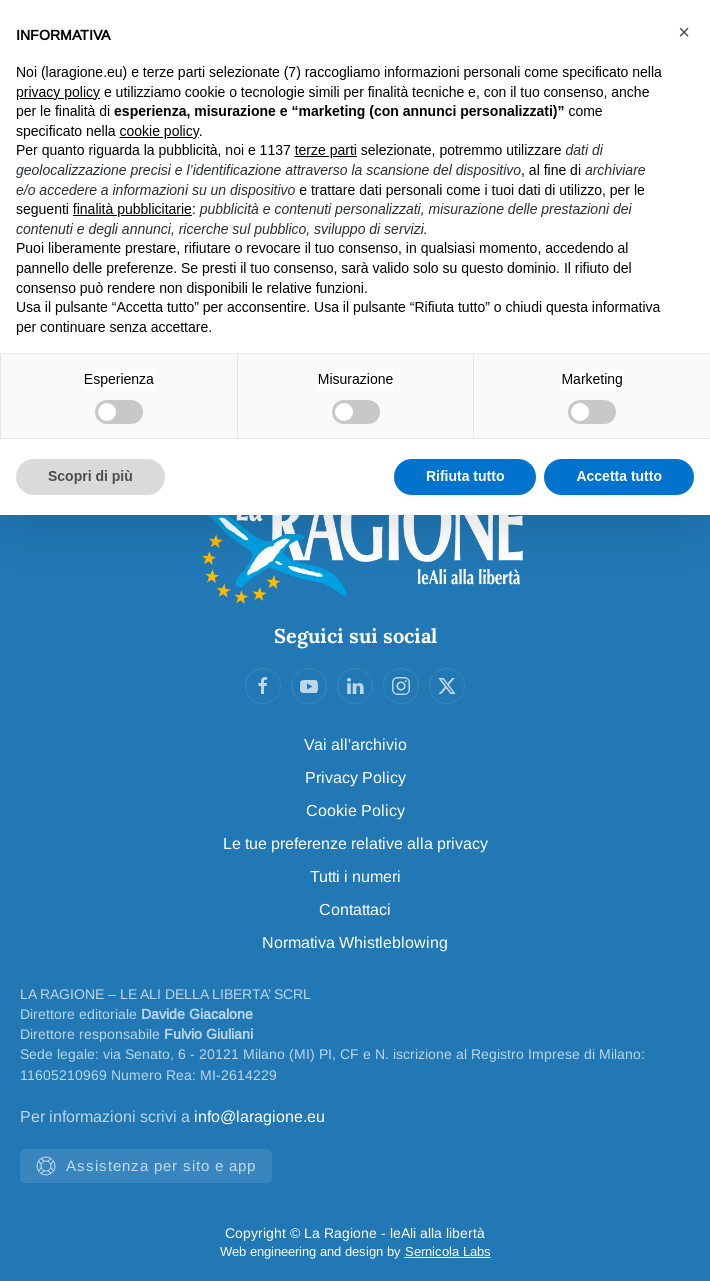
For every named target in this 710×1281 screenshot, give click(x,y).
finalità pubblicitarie (132, 209)
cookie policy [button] (159, 131)
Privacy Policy (355, 777)
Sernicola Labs (448, 1251)
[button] (684, 32)
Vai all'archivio (355, 744)
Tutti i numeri (355, 876)
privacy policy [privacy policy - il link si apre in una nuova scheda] (58, 92)
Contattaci (355, 909)
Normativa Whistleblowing (355, 942)
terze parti (326, 150)
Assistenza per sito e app (146, 1166)
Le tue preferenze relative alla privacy (355, 843)
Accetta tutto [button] (619, 476)
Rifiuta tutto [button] (465, 476)
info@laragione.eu (259, 1116)
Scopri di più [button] (90, 476)
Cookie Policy (355, 810)
